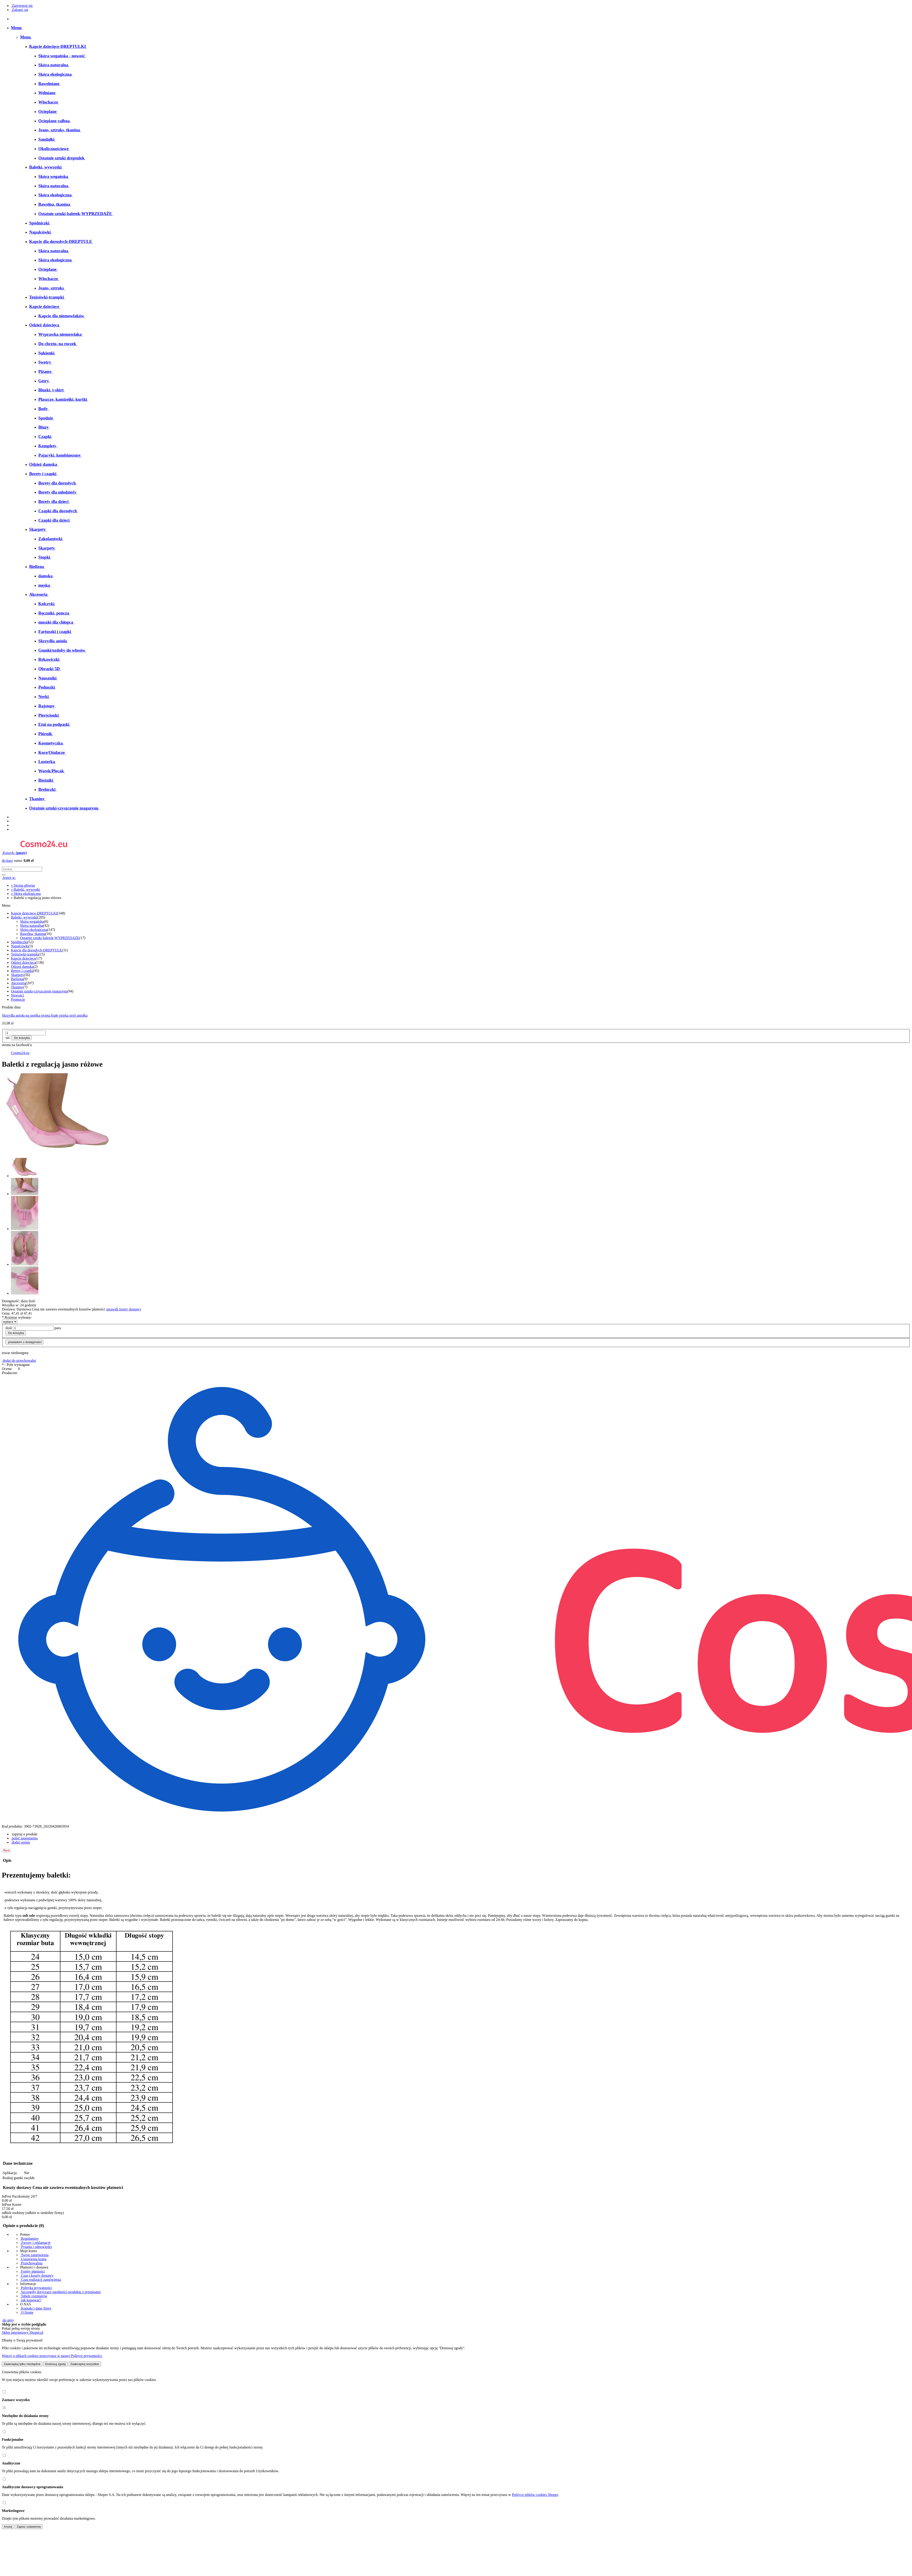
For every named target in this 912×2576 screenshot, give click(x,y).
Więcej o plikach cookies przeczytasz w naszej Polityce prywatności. (52, 2356)
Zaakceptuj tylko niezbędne (22, 2364)
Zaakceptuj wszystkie (84, 2364)
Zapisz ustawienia (29, 2526)
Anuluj (8, 2526)
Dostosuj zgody (55, 2364)
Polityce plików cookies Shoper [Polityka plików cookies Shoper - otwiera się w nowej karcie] (535, 2495)
